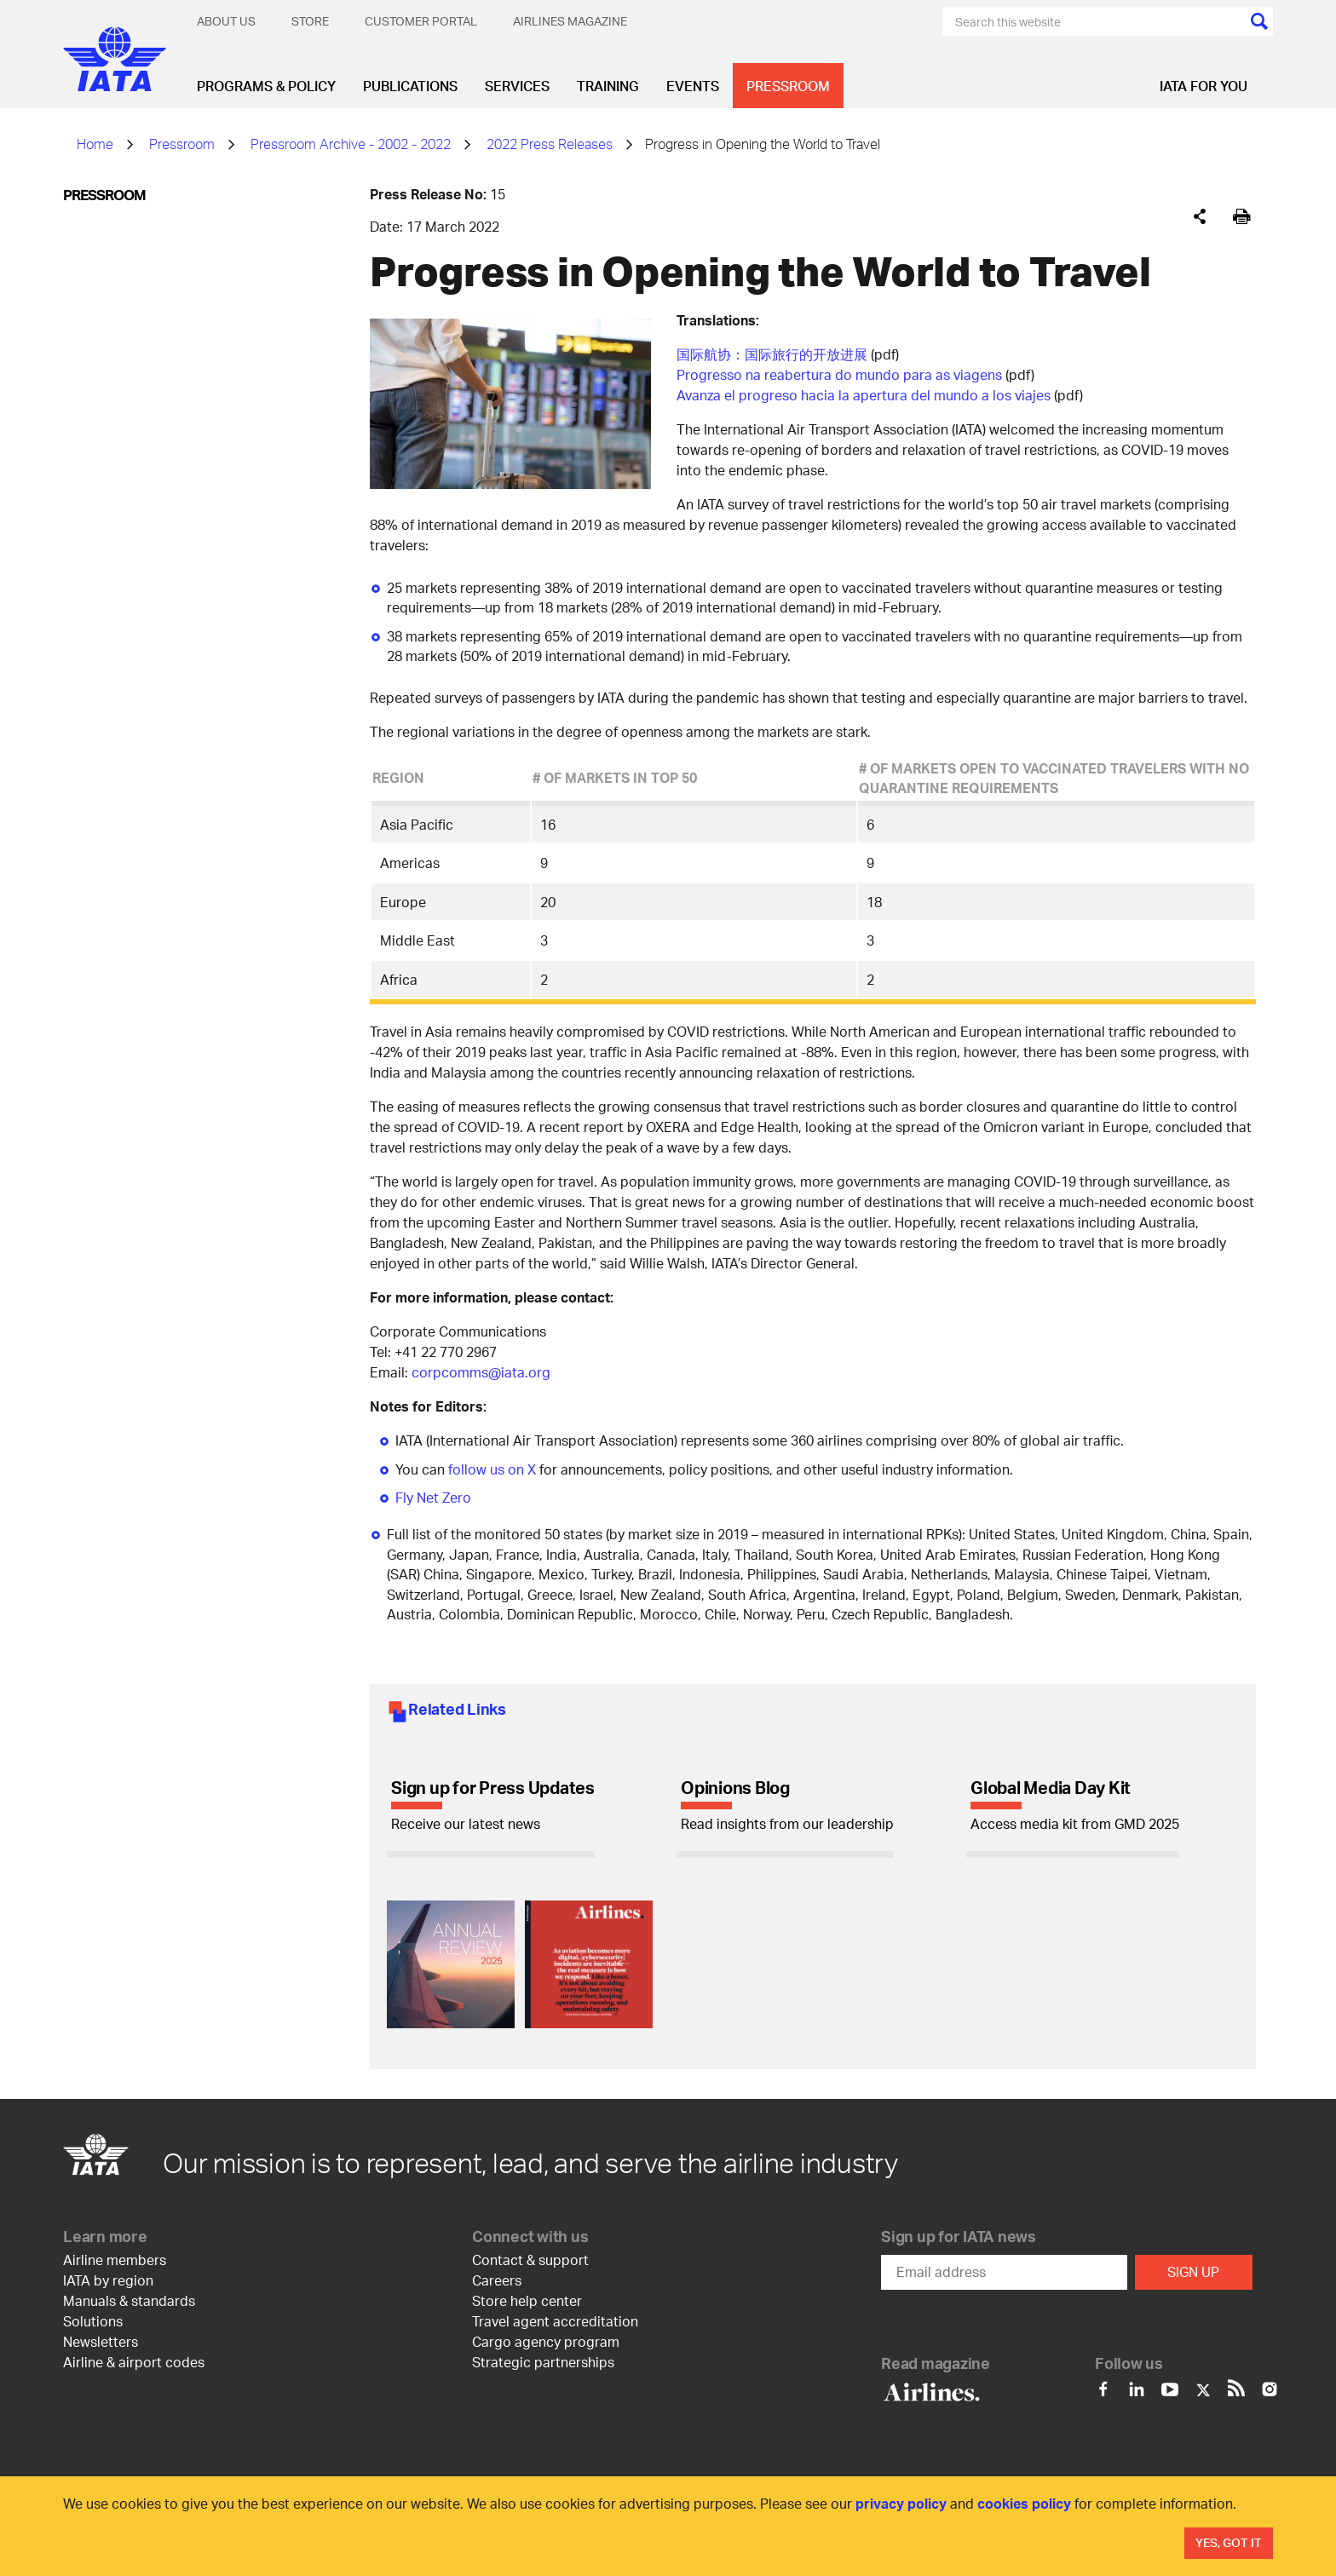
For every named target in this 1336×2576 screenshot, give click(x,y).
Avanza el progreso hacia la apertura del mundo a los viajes (864, 395)
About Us (226, 21)
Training (608, 86)
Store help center (527, 2300)
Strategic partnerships (543, 2362)
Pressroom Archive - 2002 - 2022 (350, 143)
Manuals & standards (129, 2300)
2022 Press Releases (550, 143)
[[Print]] (1242, 217)
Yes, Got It (1228, 2542)
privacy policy (901, 2503)
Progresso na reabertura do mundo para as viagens (839, 374)
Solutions (93, 2321)
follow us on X (492, 1469)
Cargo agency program (545, 2341)
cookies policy (1024, 2503)
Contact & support (530, 2259)
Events (692, 86)
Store (310, 21)
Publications (410, 86)
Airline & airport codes (133, 2362)
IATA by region (108, 2280)
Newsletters (100, 2341)
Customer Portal (421, 21)
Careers (496, 2280)
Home (95, 143)
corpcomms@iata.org (481, 1372)
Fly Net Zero (433, 1497)
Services (517, 86)
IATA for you (1203, 86)
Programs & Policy (266, 86)
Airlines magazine (570, 21)
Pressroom (788, 86)
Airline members (114, 2259)
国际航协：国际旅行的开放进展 (772, 354)
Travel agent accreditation (555, 2321)
